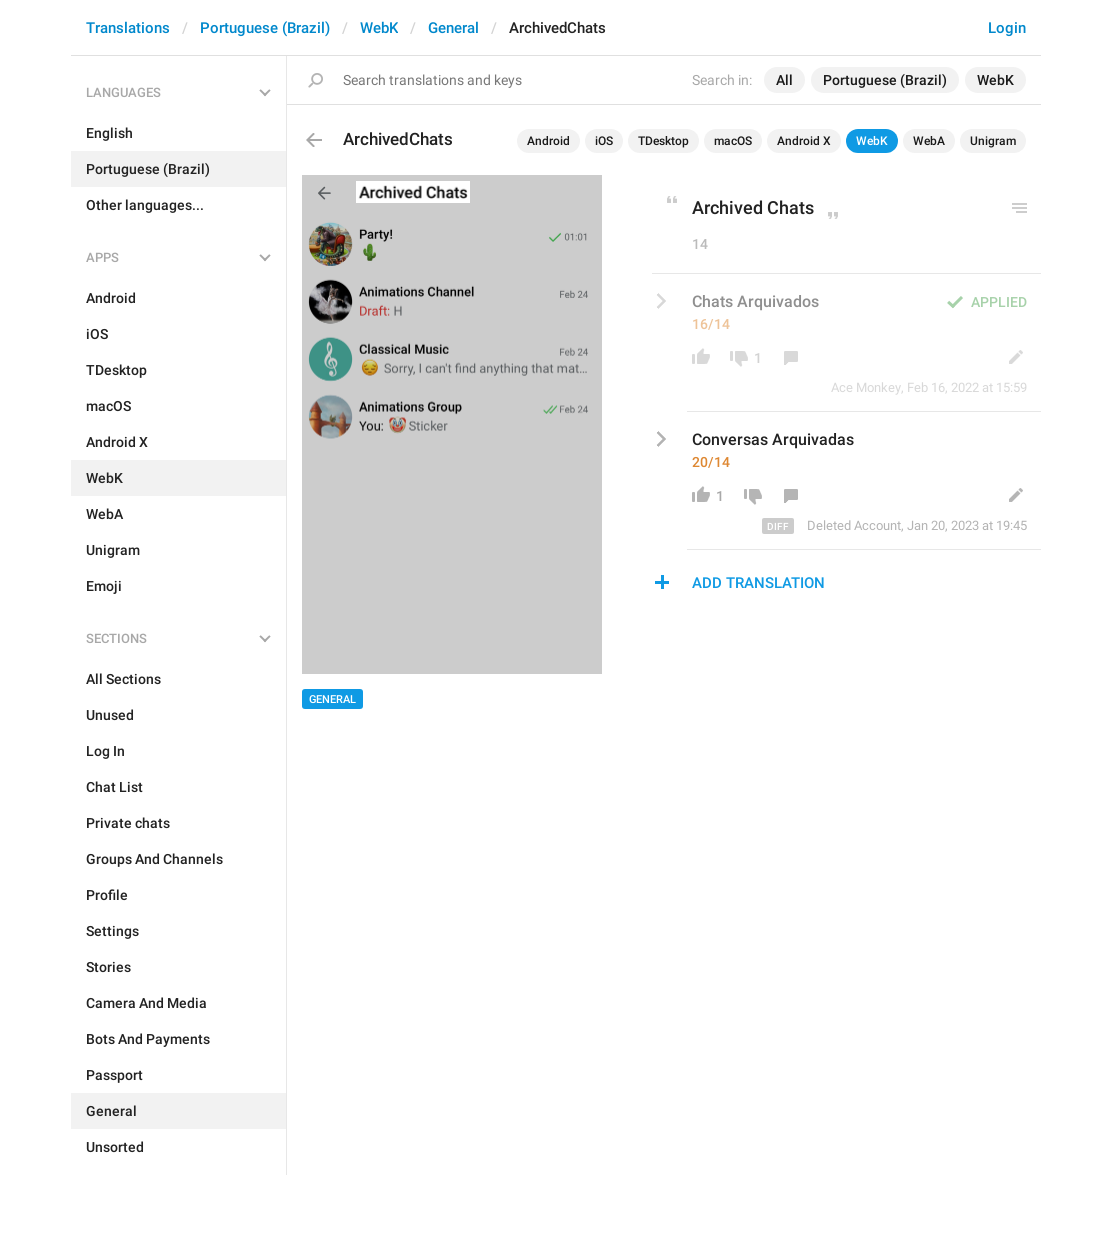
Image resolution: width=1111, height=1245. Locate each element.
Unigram (993, 141)
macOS (733, 141)
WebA (929, 141)
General (453, 28)
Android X (804, 141)
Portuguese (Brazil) (265, 28)
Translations (128, 28)
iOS (604, 141)
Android (548, 141)
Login (1007, 28)
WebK (379, 28)
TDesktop (663, 141)
